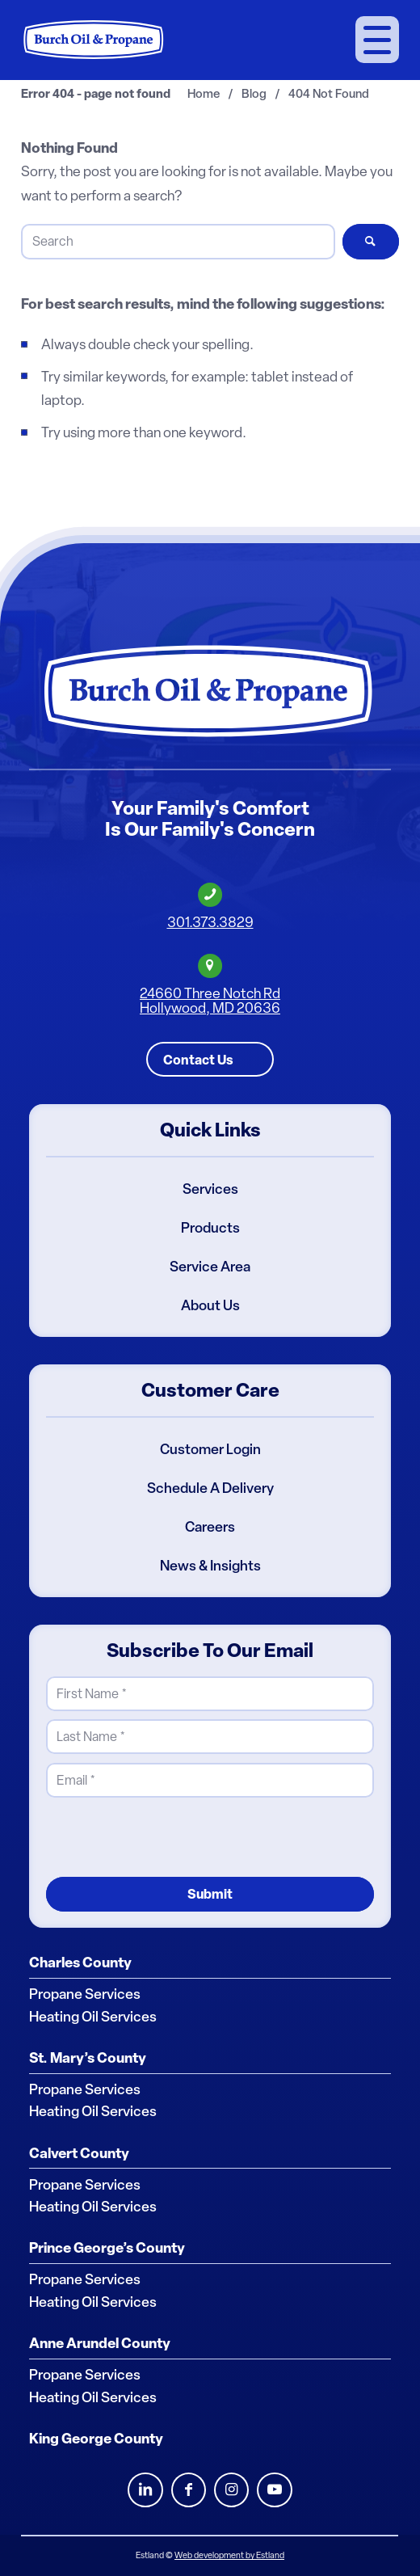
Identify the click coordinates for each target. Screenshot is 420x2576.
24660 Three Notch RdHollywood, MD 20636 (210, 1000)
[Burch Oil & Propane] (94, 39)
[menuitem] (377, 40)
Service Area (210, 1266)
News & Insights (210, 1565)
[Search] (177, 241)
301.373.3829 (210, 922)
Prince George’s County (107, 2248)
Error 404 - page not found (95, 94)
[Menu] (377, 39)
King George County (96, 2438)
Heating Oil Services (93, 2016)
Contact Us (198, 1059)
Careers (210, 1527)
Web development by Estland (229, 2555)
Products (210, 1228)
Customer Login (210, 1449)
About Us (210, 1305)
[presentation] (169, 1836)
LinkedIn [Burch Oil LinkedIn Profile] (145, 2490)
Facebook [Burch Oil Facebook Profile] (188, 2490)
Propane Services (85, 1994)
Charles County (80, 1962)
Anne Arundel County (99, 2343)
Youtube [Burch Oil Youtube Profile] (274, 2490)
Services (210, 1189)
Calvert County (79, 2152)
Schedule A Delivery (210, 1488)
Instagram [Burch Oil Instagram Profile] (231, 2490)
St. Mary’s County (87, 2057)
